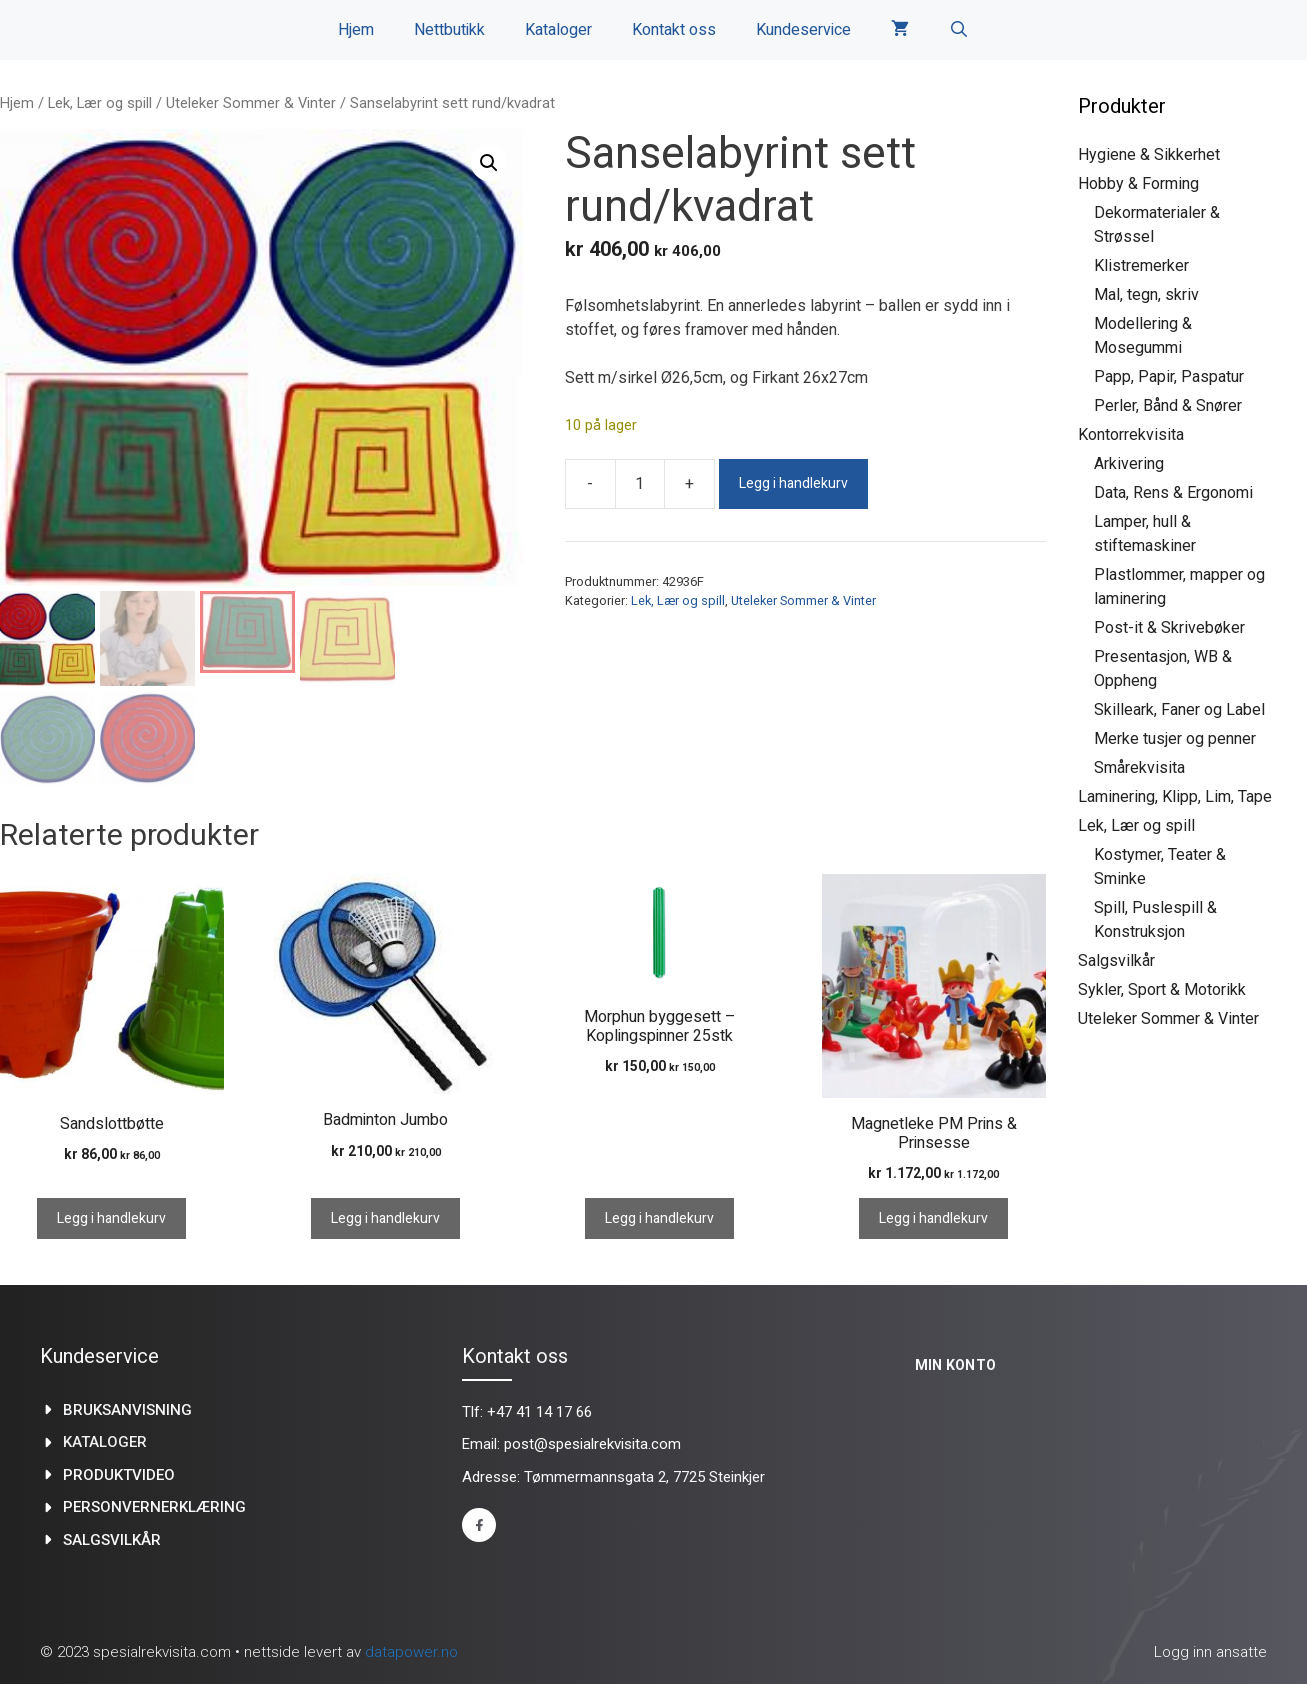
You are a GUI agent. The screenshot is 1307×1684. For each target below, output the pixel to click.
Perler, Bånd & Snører (1168, 405)
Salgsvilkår (1116, 960)
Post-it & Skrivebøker (1169, 627)
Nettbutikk (449, 30)
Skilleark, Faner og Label (1179, 709)
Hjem (356, 30)
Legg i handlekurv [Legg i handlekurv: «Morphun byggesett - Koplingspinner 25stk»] (659, 1218)
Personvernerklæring (154, 1507)
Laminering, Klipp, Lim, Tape (1175, 796)
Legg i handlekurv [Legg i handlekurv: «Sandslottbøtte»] (111, 1218)
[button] (489, 163)
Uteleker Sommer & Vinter (251, 103)
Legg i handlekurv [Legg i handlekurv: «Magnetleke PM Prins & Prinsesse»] (933, 1218)
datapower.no (411, 1652)
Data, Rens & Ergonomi (1173, 492)
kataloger (105, 1442)
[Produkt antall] (640, 484)
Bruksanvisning (127, 1410)
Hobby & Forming (1138, 183)
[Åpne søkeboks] (959, 30)
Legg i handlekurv (793, 483)
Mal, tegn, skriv (1146, 294)
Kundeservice (803, 30)
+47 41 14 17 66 (539, 1412)
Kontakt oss (674, 30)
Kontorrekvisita (1131, 434)
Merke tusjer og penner (1175, 738)
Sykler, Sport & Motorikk (1162, 989)
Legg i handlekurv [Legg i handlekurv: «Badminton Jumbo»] (385, 1218)
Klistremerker (1141, 265)
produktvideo (119, 1475)
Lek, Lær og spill (100, 103)
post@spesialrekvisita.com (592, 1444)
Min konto (956, 1365)
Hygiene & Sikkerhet (1149, 154)
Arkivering (1129, 463)
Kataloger (558, 30)
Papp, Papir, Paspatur (1169, 376)
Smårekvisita (1139, 767)
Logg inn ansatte (1210, 1652)
